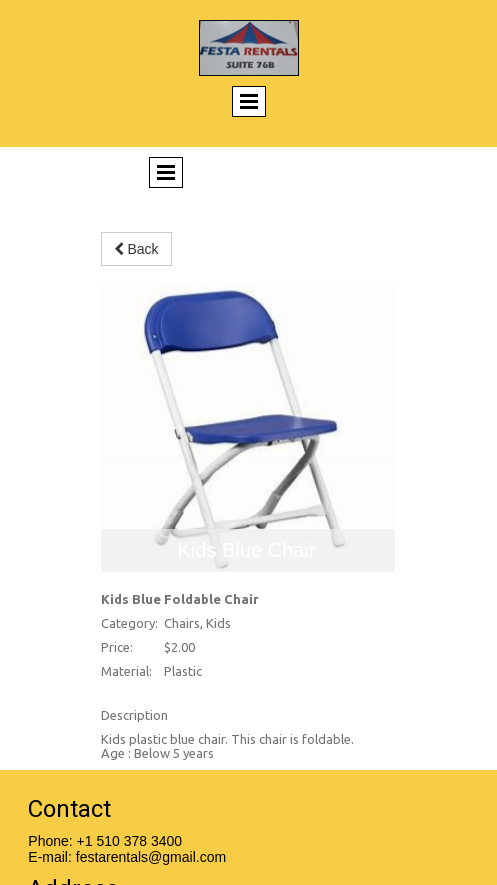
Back (136, 249)
